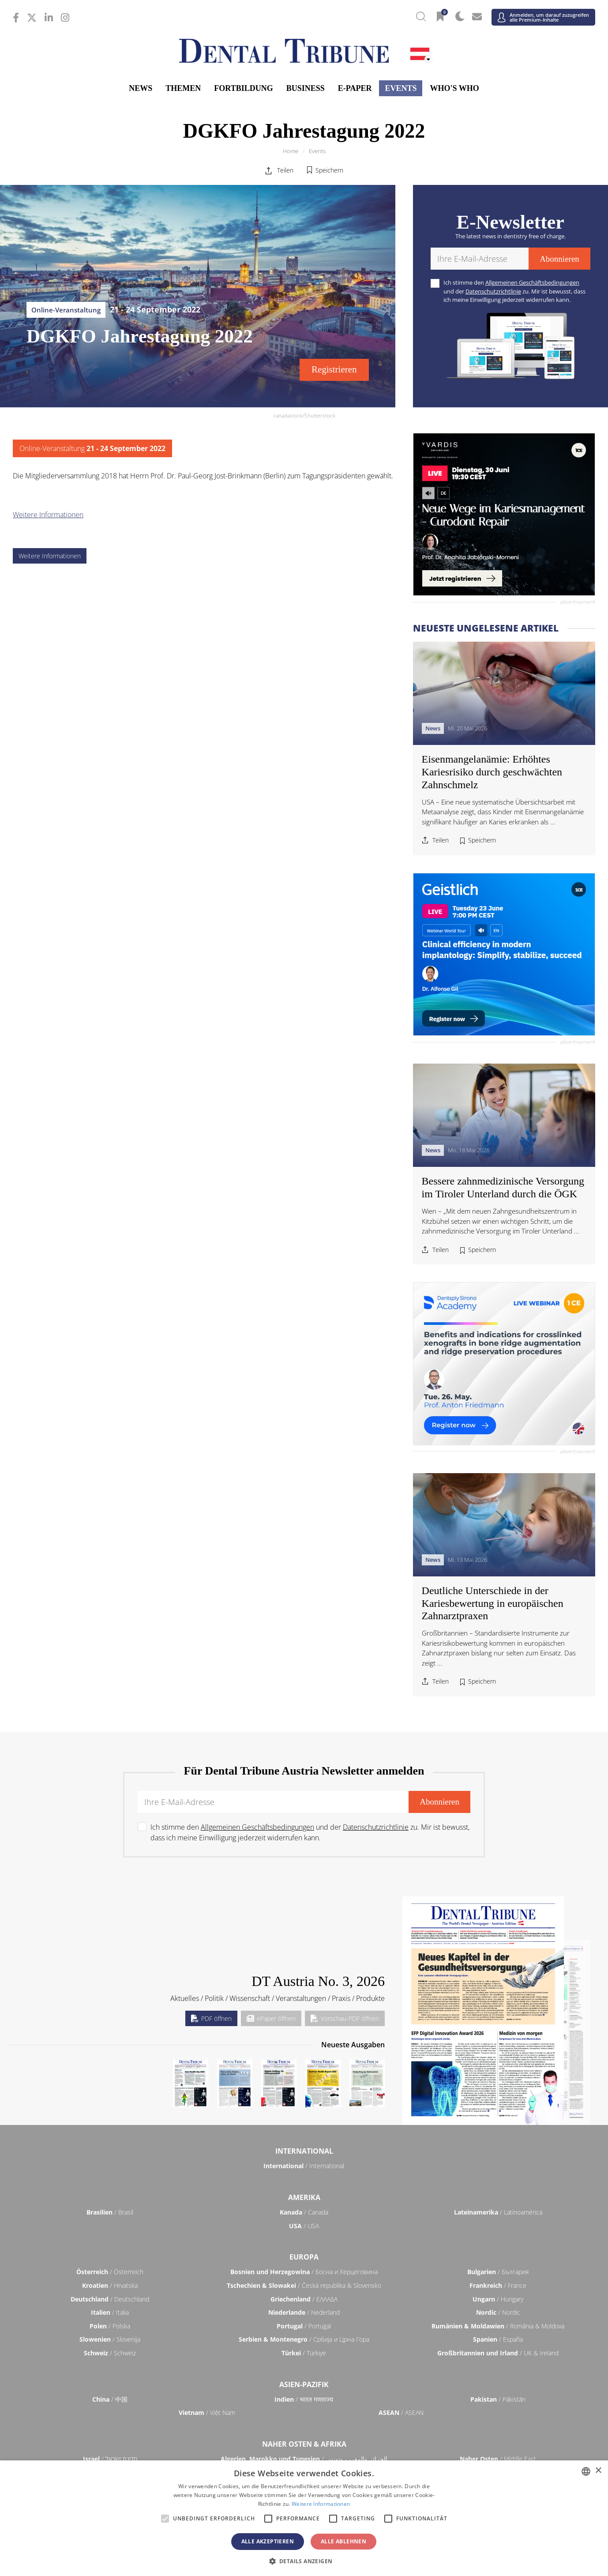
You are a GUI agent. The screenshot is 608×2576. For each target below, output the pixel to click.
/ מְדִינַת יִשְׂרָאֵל (110, 2459)
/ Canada (304, 2212)
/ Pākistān (497, 2399)
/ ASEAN (401, 2412)
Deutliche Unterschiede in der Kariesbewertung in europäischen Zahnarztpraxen (492, 1603)
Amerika (304, 2197)
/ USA (304, 2226)
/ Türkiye (303, 2353)
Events (401, 88)
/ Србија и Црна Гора (304, 2339)
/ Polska (110, 2326)
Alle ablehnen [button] (343, 2541)
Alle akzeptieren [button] (267, 2541)
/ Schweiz (110, 2353)
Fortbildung (243, 88)
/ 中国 (110, 2399)
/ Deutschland (110, 2299)
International (304, 2151)
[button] (304, 2561)
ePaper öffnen (271, 2018)
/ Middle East (498, 2459)
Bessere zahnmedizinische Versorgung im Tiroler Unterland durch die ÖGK (503, 1187)
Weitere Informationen (48, 514)
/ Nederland (304, 2312)
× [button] (598, 2470)
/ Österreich (109, 2272)
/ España (498, 2339)
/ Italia (110, 2312)
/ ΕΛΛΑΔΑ (304, 2299)
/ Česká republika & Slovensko (304, 2285)
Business (305, 88)
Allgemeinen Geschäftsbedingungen (532, 282)
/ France (497, 2285)
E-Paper (355, 88)
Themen (183, 88)
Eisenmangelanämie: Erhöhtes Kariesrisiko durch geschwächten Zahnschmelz (492, 771)
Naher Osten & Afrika (304, 2444)
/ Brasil (109, 2212)
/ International (303, 2166)
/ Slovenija (109, 2339)
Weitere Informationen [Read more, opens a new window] (321, 2504)
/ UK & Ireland (498, 2353)
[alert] (304, 2518)
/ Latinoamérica (498, 2212)
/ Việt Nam (207, 2412)
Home (290, 151)
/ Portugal (304, 2326)
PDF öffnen (211, 2018)
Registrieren (334, 369)
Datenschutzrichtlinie (493, 291)
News (140, 88)
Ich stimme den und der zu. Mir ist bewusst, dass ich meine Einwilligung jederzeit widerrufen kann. (514, 290)
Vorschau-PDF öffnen (345, 2018)
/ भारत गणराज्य (303, 2399)
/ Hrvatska (110, 2285)
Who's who (454, 88)
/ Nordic (498, 2312)
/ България (498, 2272)
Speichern (329, 170)
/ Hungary (498, 2299)
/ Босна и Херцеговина (304, 2272)
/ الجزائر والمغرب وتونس (304, 2459)
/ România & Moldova (498, 2326)
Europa (304, 2257)
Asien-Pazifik (304, 2384)
